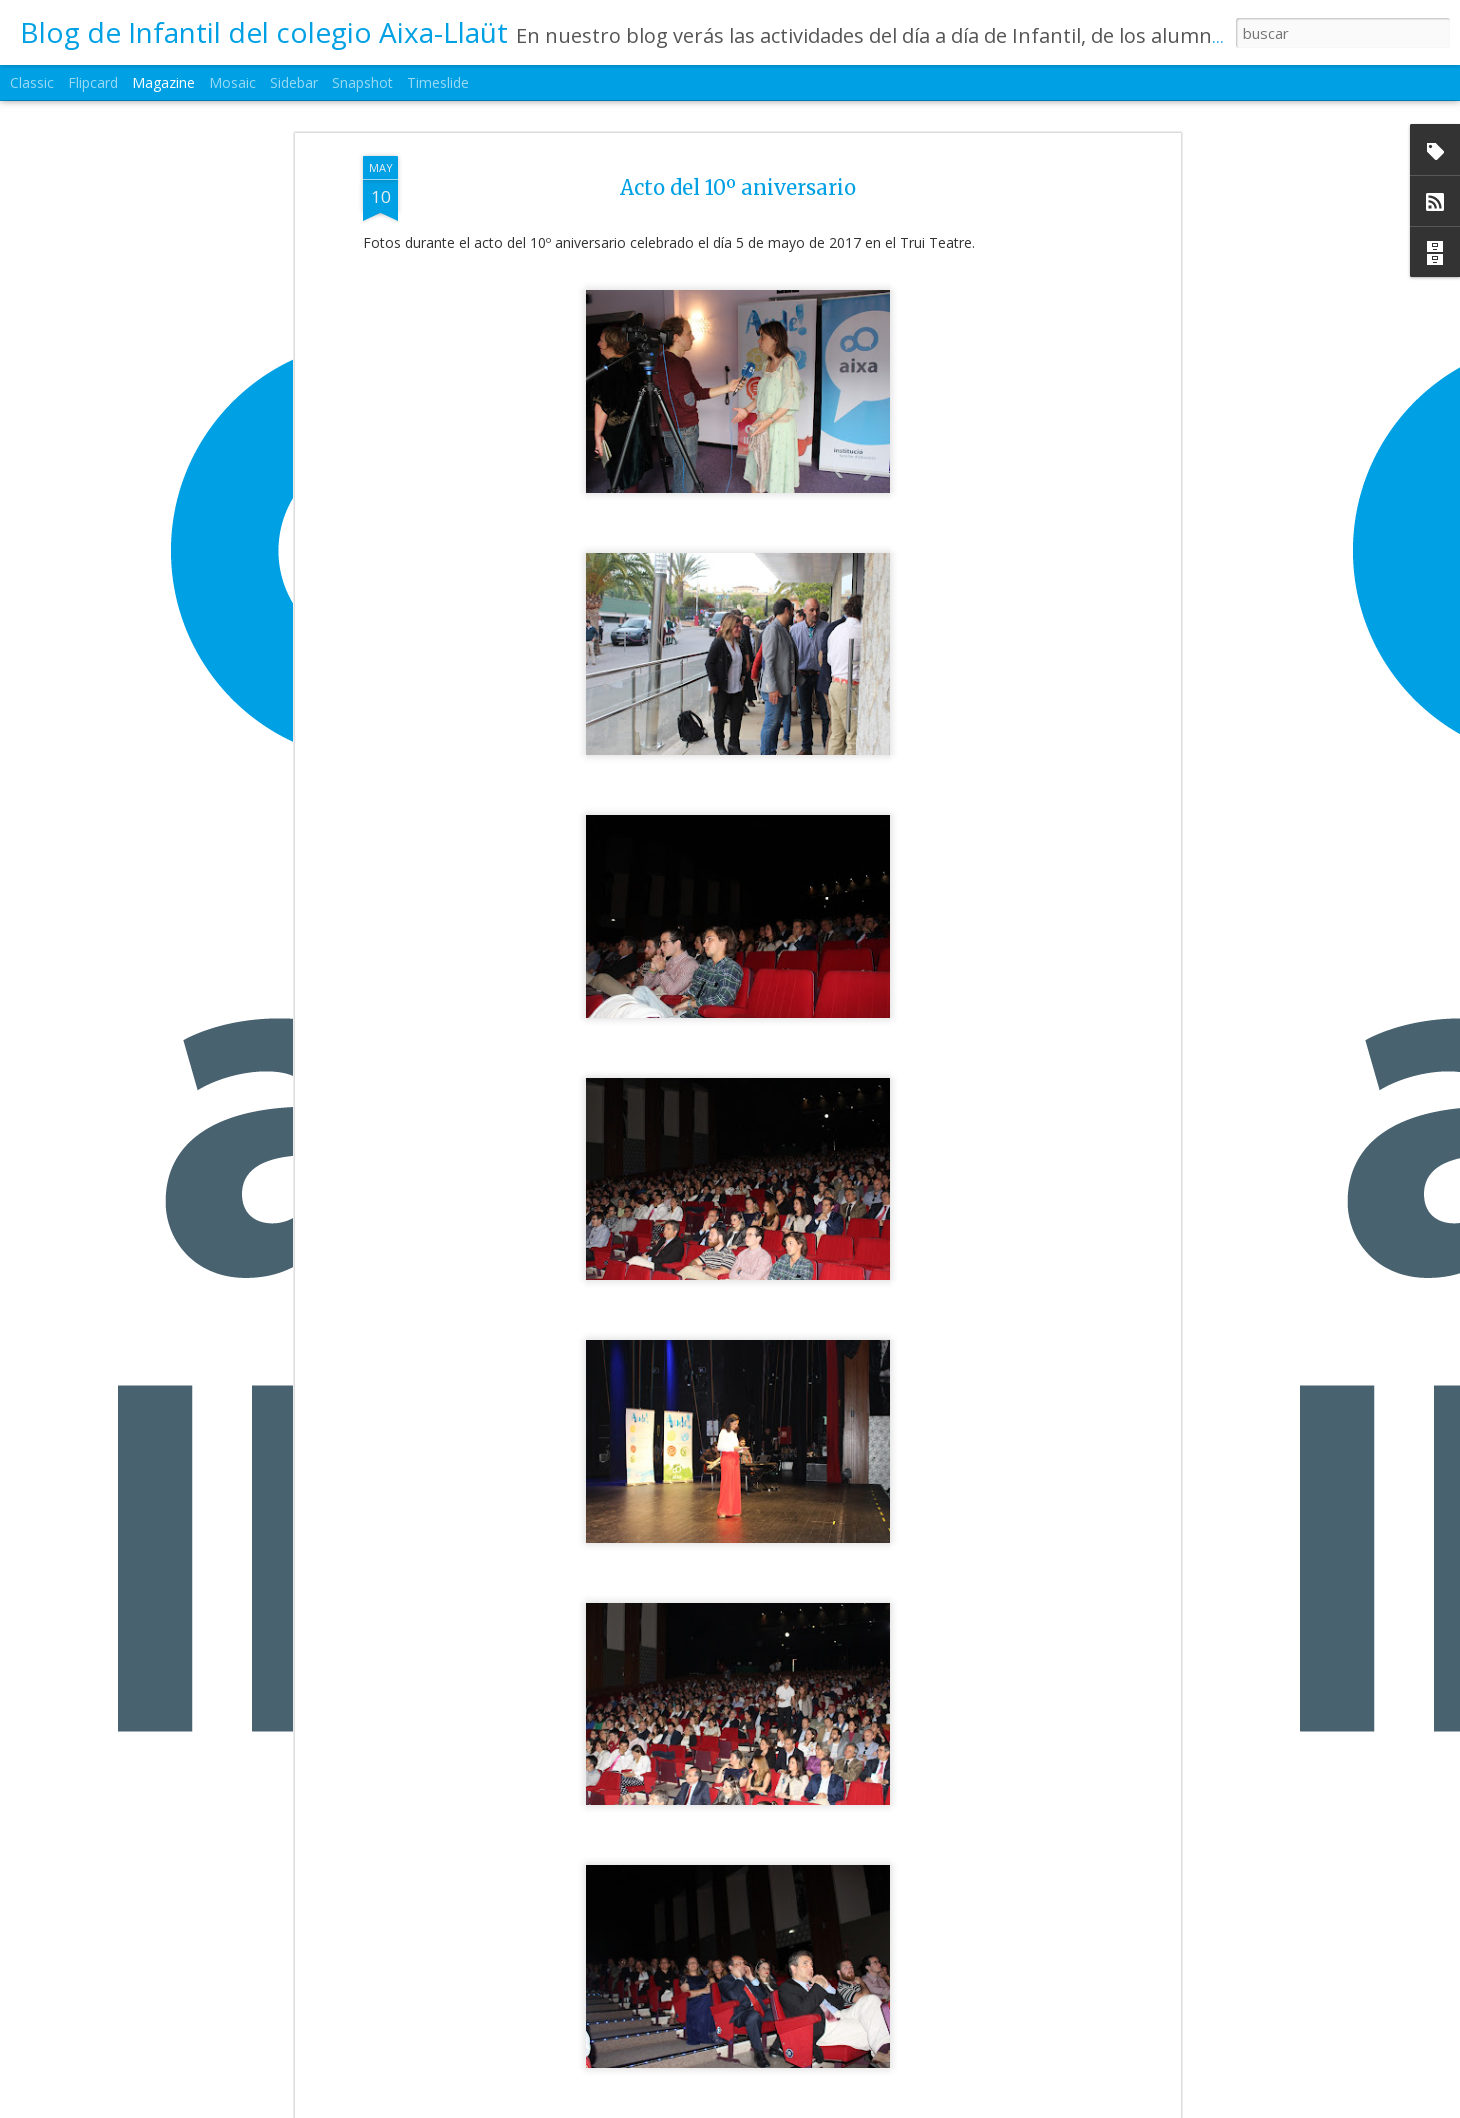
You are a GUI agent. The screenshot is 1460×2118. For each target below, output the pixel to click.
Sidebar (294, 82)
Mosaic (232, 82)
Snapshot (362, 82)
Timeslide (438, 82)
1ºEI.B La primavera (606, 2097)
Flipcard (93, 82)
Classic (32, 82)
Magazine (163, 82)
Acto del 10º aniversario (738, 167)
